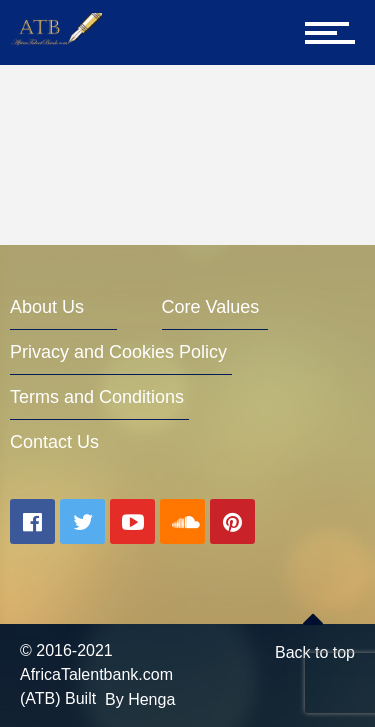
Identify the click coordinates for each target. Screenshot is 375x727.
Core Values (211, 307)
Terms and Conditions (97, 397)
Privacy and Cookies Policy (118, 352)
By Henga (140, 699)
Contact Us (54, 442)
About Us (47, 307)
